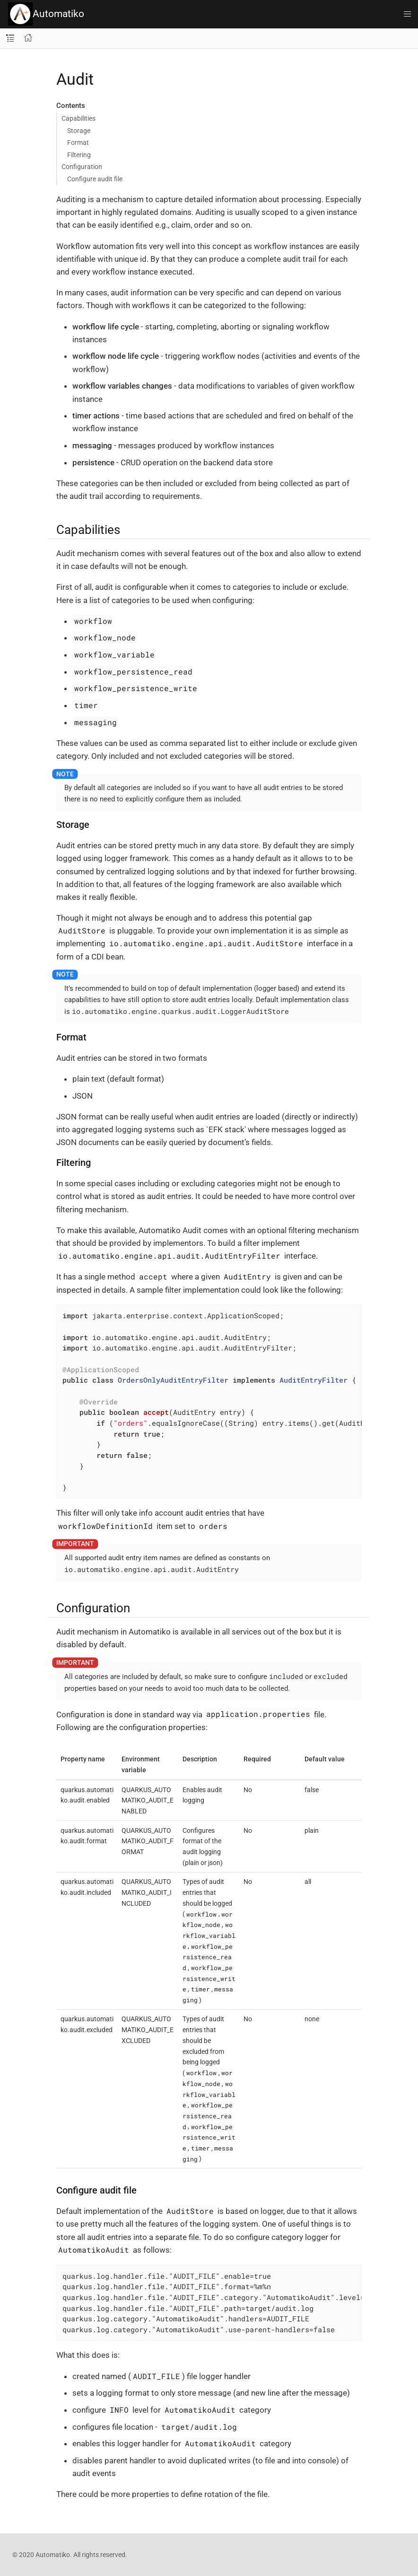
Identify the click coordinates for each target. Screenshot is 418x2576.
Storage (78, 130)
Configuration (81, 166)
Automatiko (46, 14)
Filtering (79, 155)
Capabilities (78, 118)
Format (78, 142)
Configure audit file (94, 179)
